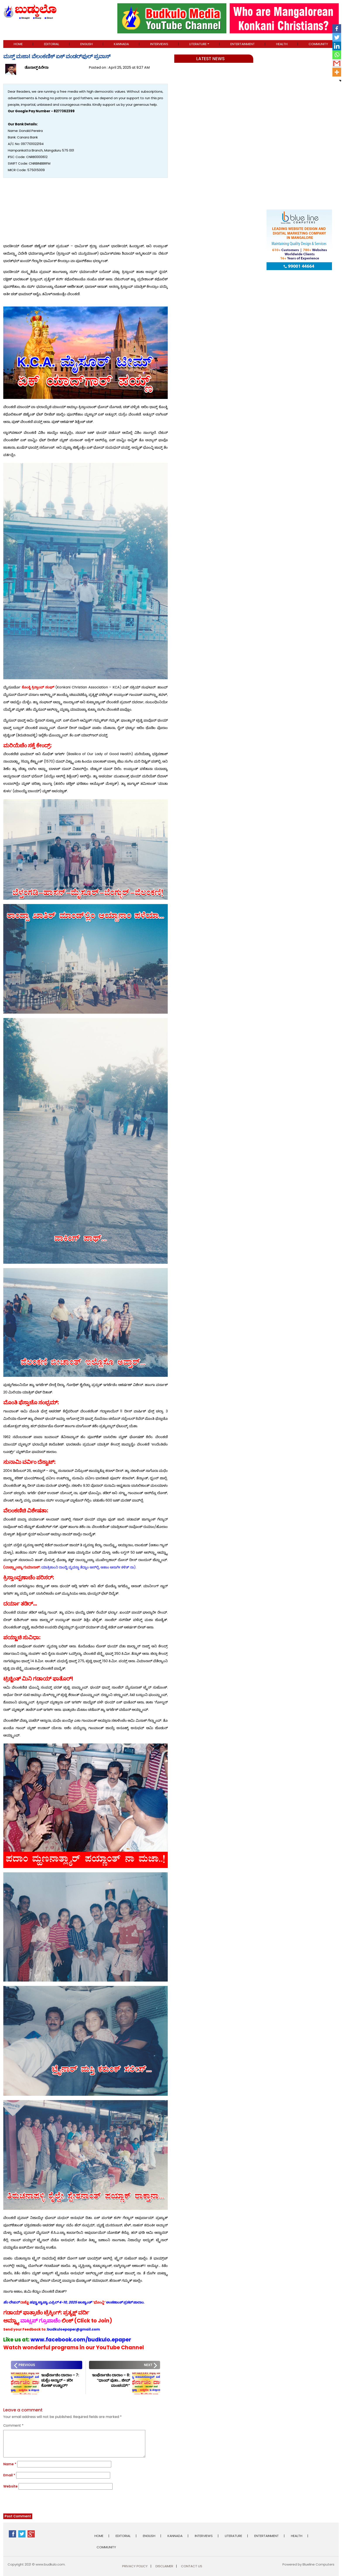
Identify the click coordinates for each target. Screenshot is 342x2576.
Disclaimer (164, 2566)
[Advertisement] (85, 208)
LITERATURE (198, 44)
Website (10, 2486)
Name (9, 2464)
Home (18, 44)
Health (281, 44)
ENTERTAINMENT (242, 44)
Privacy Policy (135, 2566)
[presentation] (36, 2502)
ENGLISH (86, 44)
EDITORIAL (51, 44)
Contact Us (191, 2566)
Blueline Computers (318, 2564)
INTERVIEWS (159, 44)
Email (9, 2475)
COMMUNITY (318, 44)
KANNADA (121, 44)
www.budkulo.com (50, 2564)
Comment (13, 2425)
